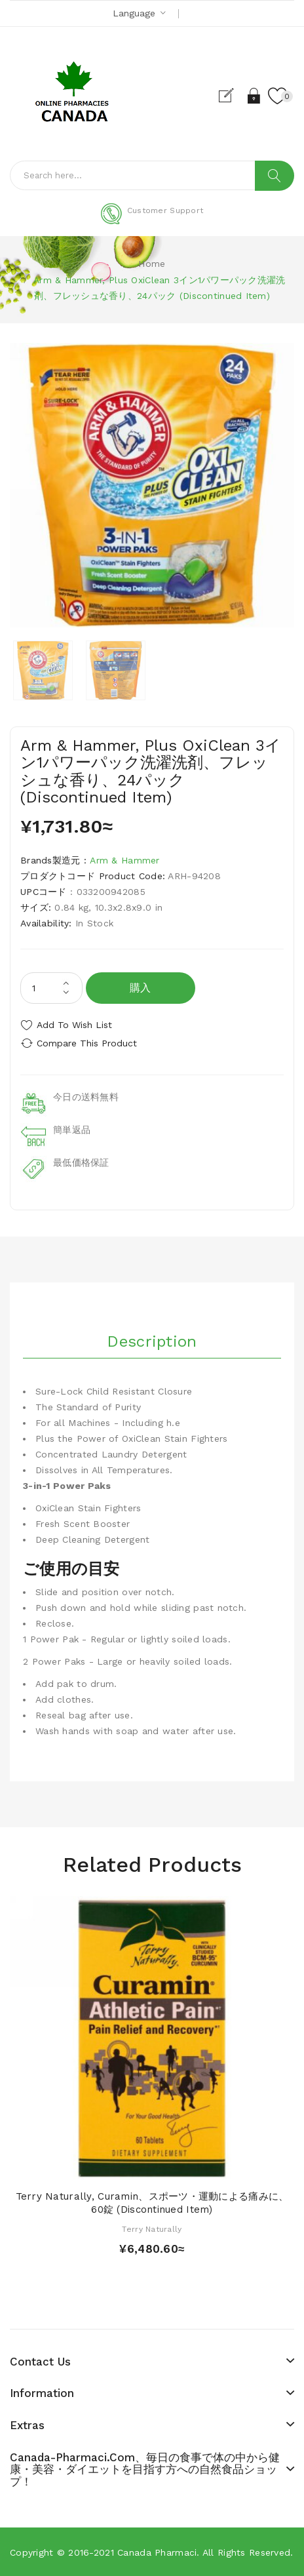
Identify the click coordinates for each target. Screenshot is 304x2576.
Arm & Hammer (124, 860)
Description (152, 1341)
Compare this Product (87, 1043)
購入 (140, 987)
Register (231, 96)
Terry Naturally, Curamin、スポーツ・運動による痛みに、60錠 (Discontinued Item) (152, 2202)
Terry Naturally (151, 2229)
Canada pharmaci (157, 2552)
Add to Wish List (74, 1025)
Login (254, 96)
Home (151, 263)
